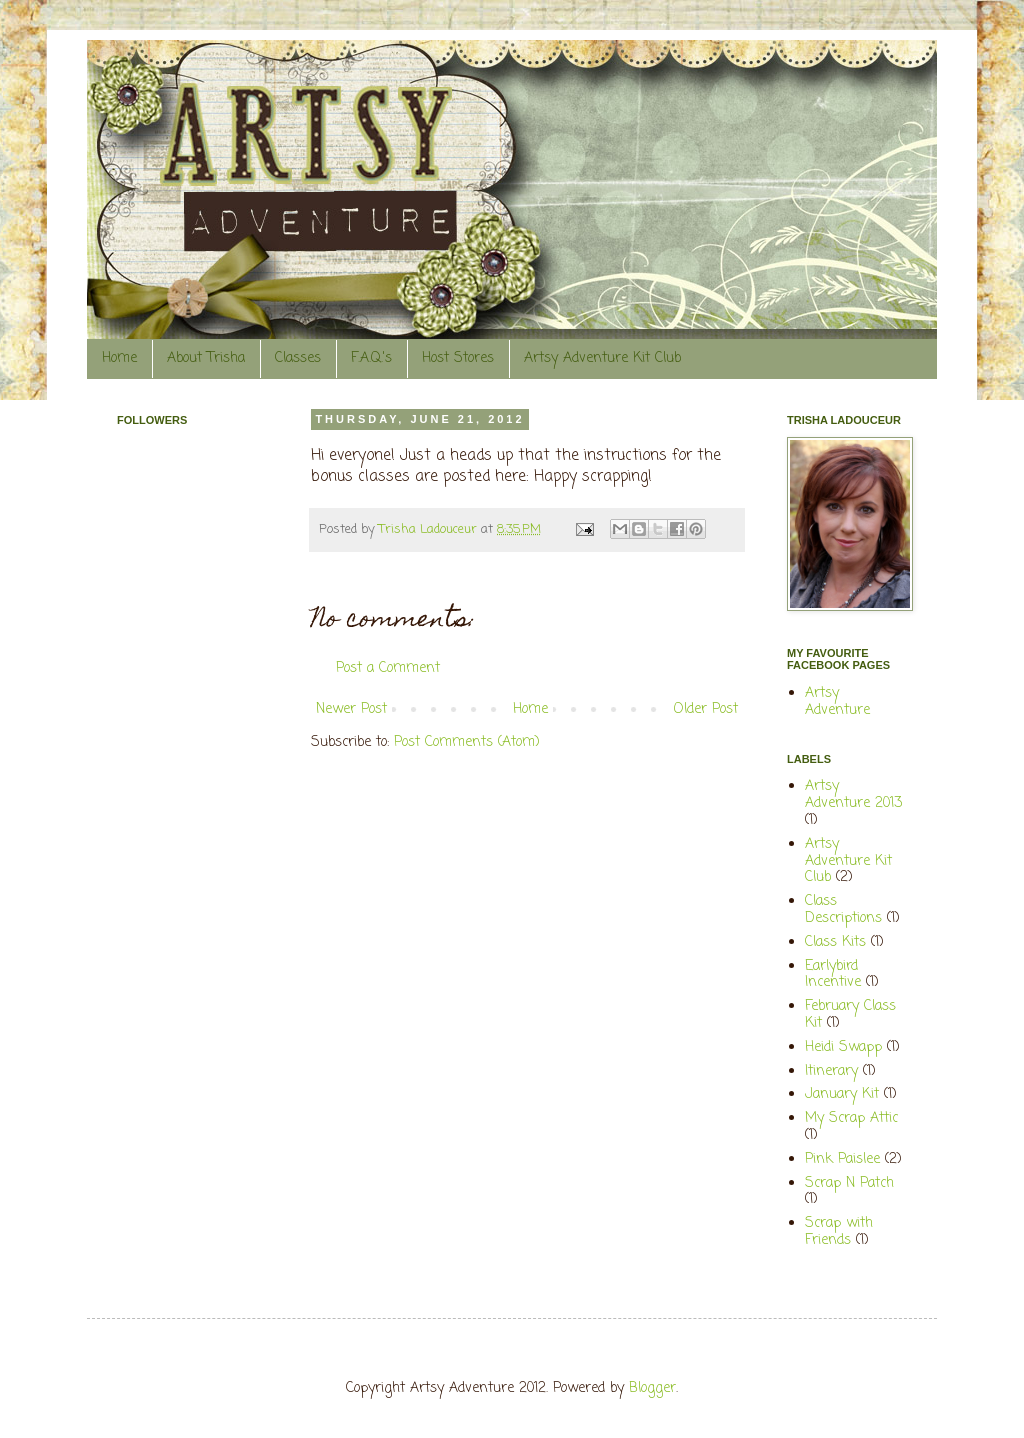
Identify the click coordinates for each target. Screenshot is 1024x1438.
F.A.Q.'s (371, 358)
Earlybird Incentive (833, 975)
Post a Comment (388, 668)
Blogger (652, 1388)
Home (119, 358)
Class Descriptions (843, 910)
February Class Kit (850, 1015)
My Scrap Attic (851, 1118)
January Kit (842, 1094)
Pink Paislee (842, 1159)
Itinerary (831, 1071)
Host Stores (458, 358)
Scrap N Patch (849, 1183)
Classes (298, 358)
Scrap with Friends (839, 1232)
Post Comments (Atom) (467, 742)
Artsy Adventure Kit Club (602, 358)
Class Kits (835, 942)
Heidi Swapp (843, 1047)
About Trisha (206, 358)
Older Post (706, 709)
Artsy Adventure (837, 702)
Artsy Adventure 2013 (853, 795)
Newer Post (351, 709)
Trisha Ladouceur (430, 529)
